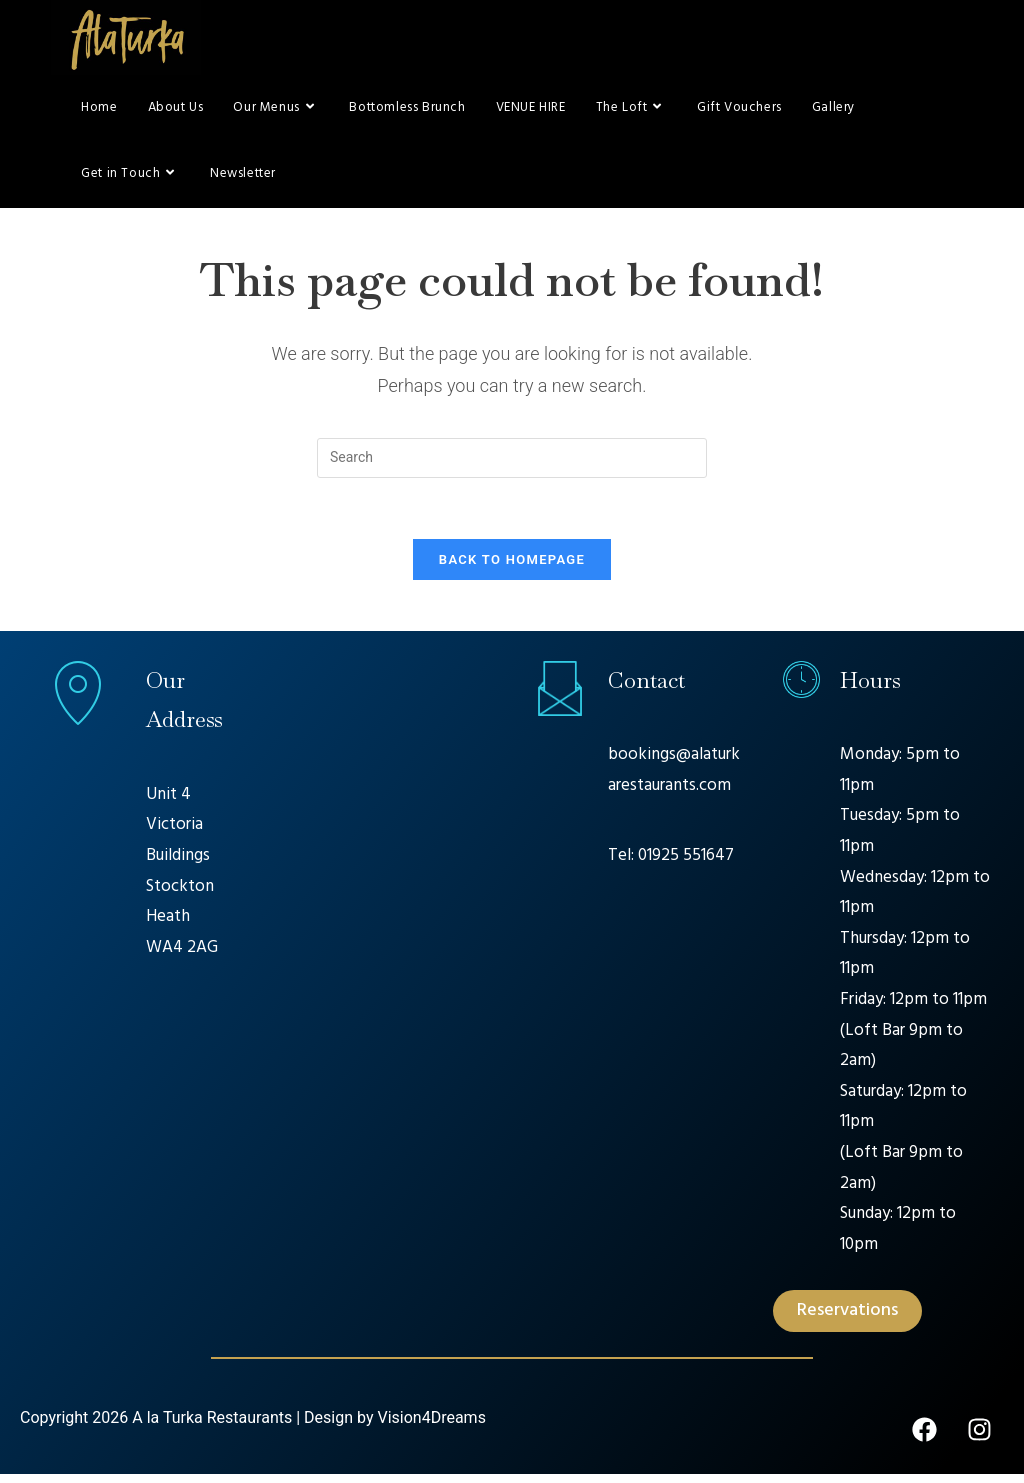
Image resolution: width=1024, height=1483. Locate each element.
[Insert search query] (512, 466)
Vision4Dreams (431, 1426)
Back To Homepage (512, 567)
